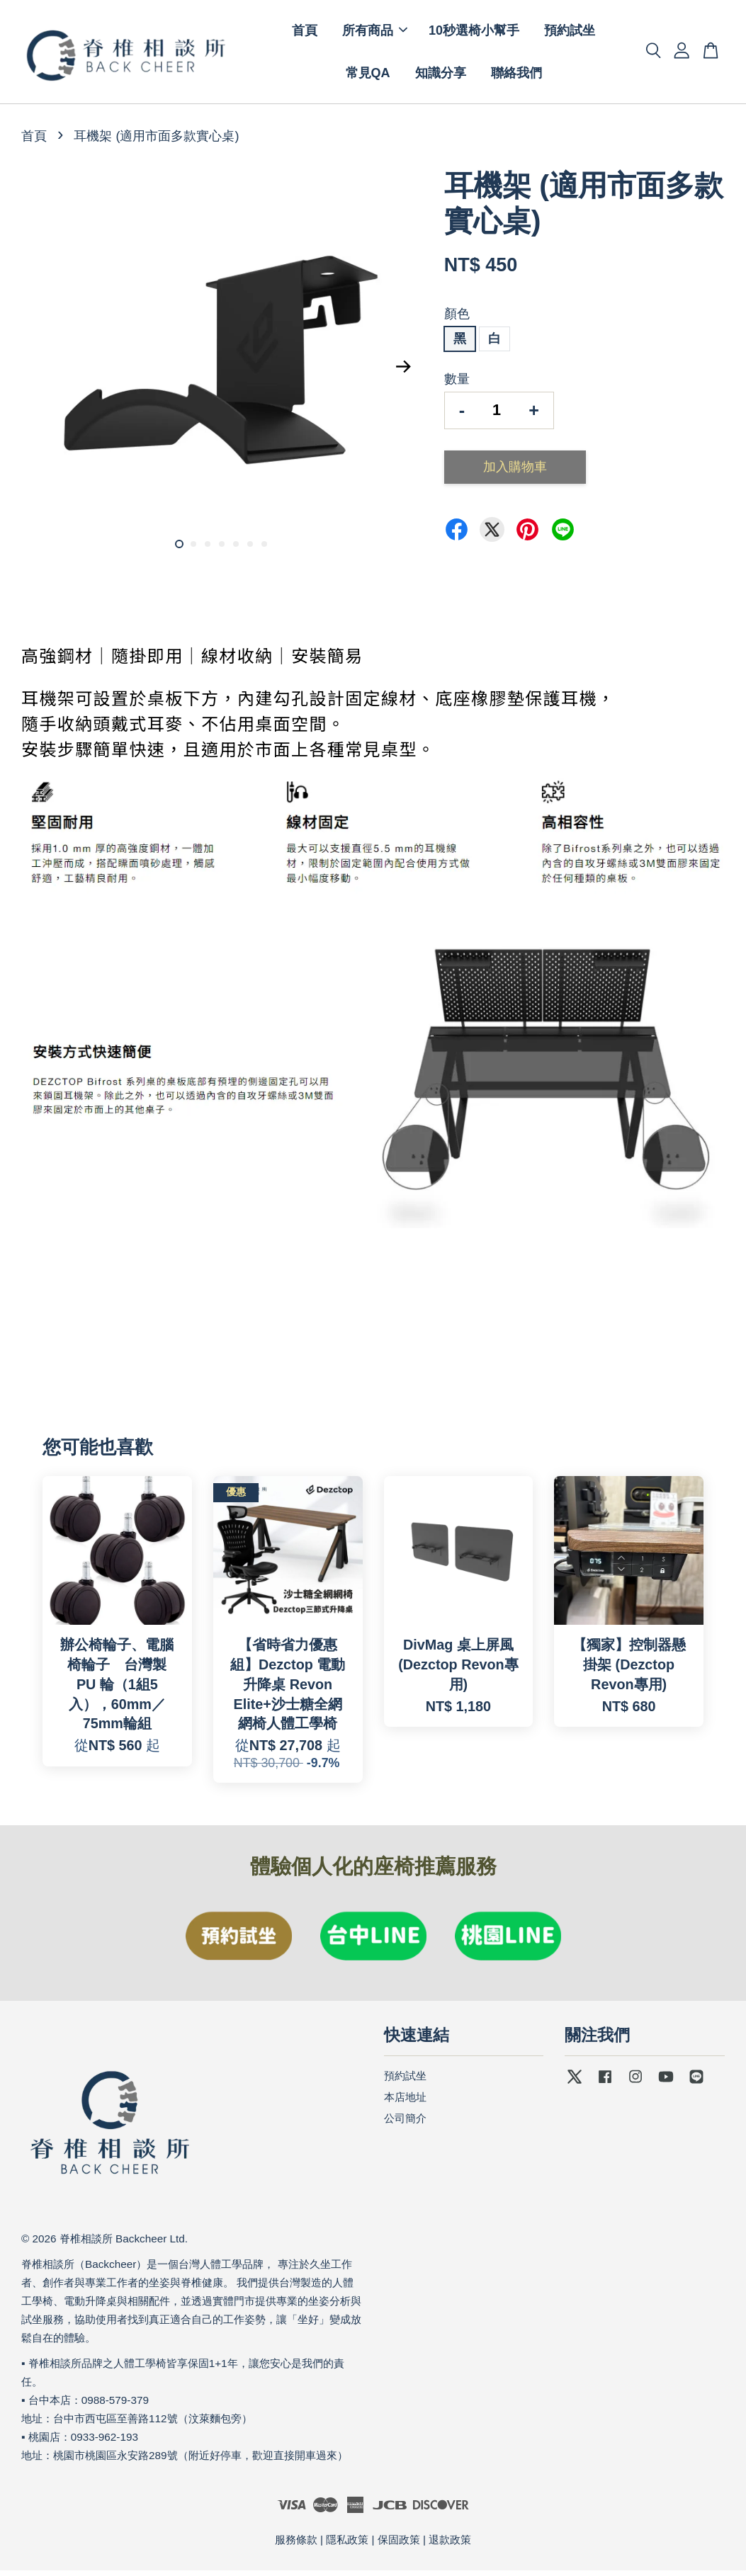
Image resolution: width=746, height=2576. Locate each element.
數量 (457, 385)
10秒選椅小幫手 (474, 32)
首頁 (304, 32)
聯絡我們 (516, 76)
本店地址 (405, 2102)
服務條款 (296, 2545)
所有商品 (374, 32)
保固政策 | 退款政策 (424, 2545)
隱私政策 (347, 2545)
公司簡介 (405, 2123)
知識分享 (440, 76)
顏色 (457, 319)
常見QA (368, 76)
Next (404, 372)
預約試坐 (569, 32)
